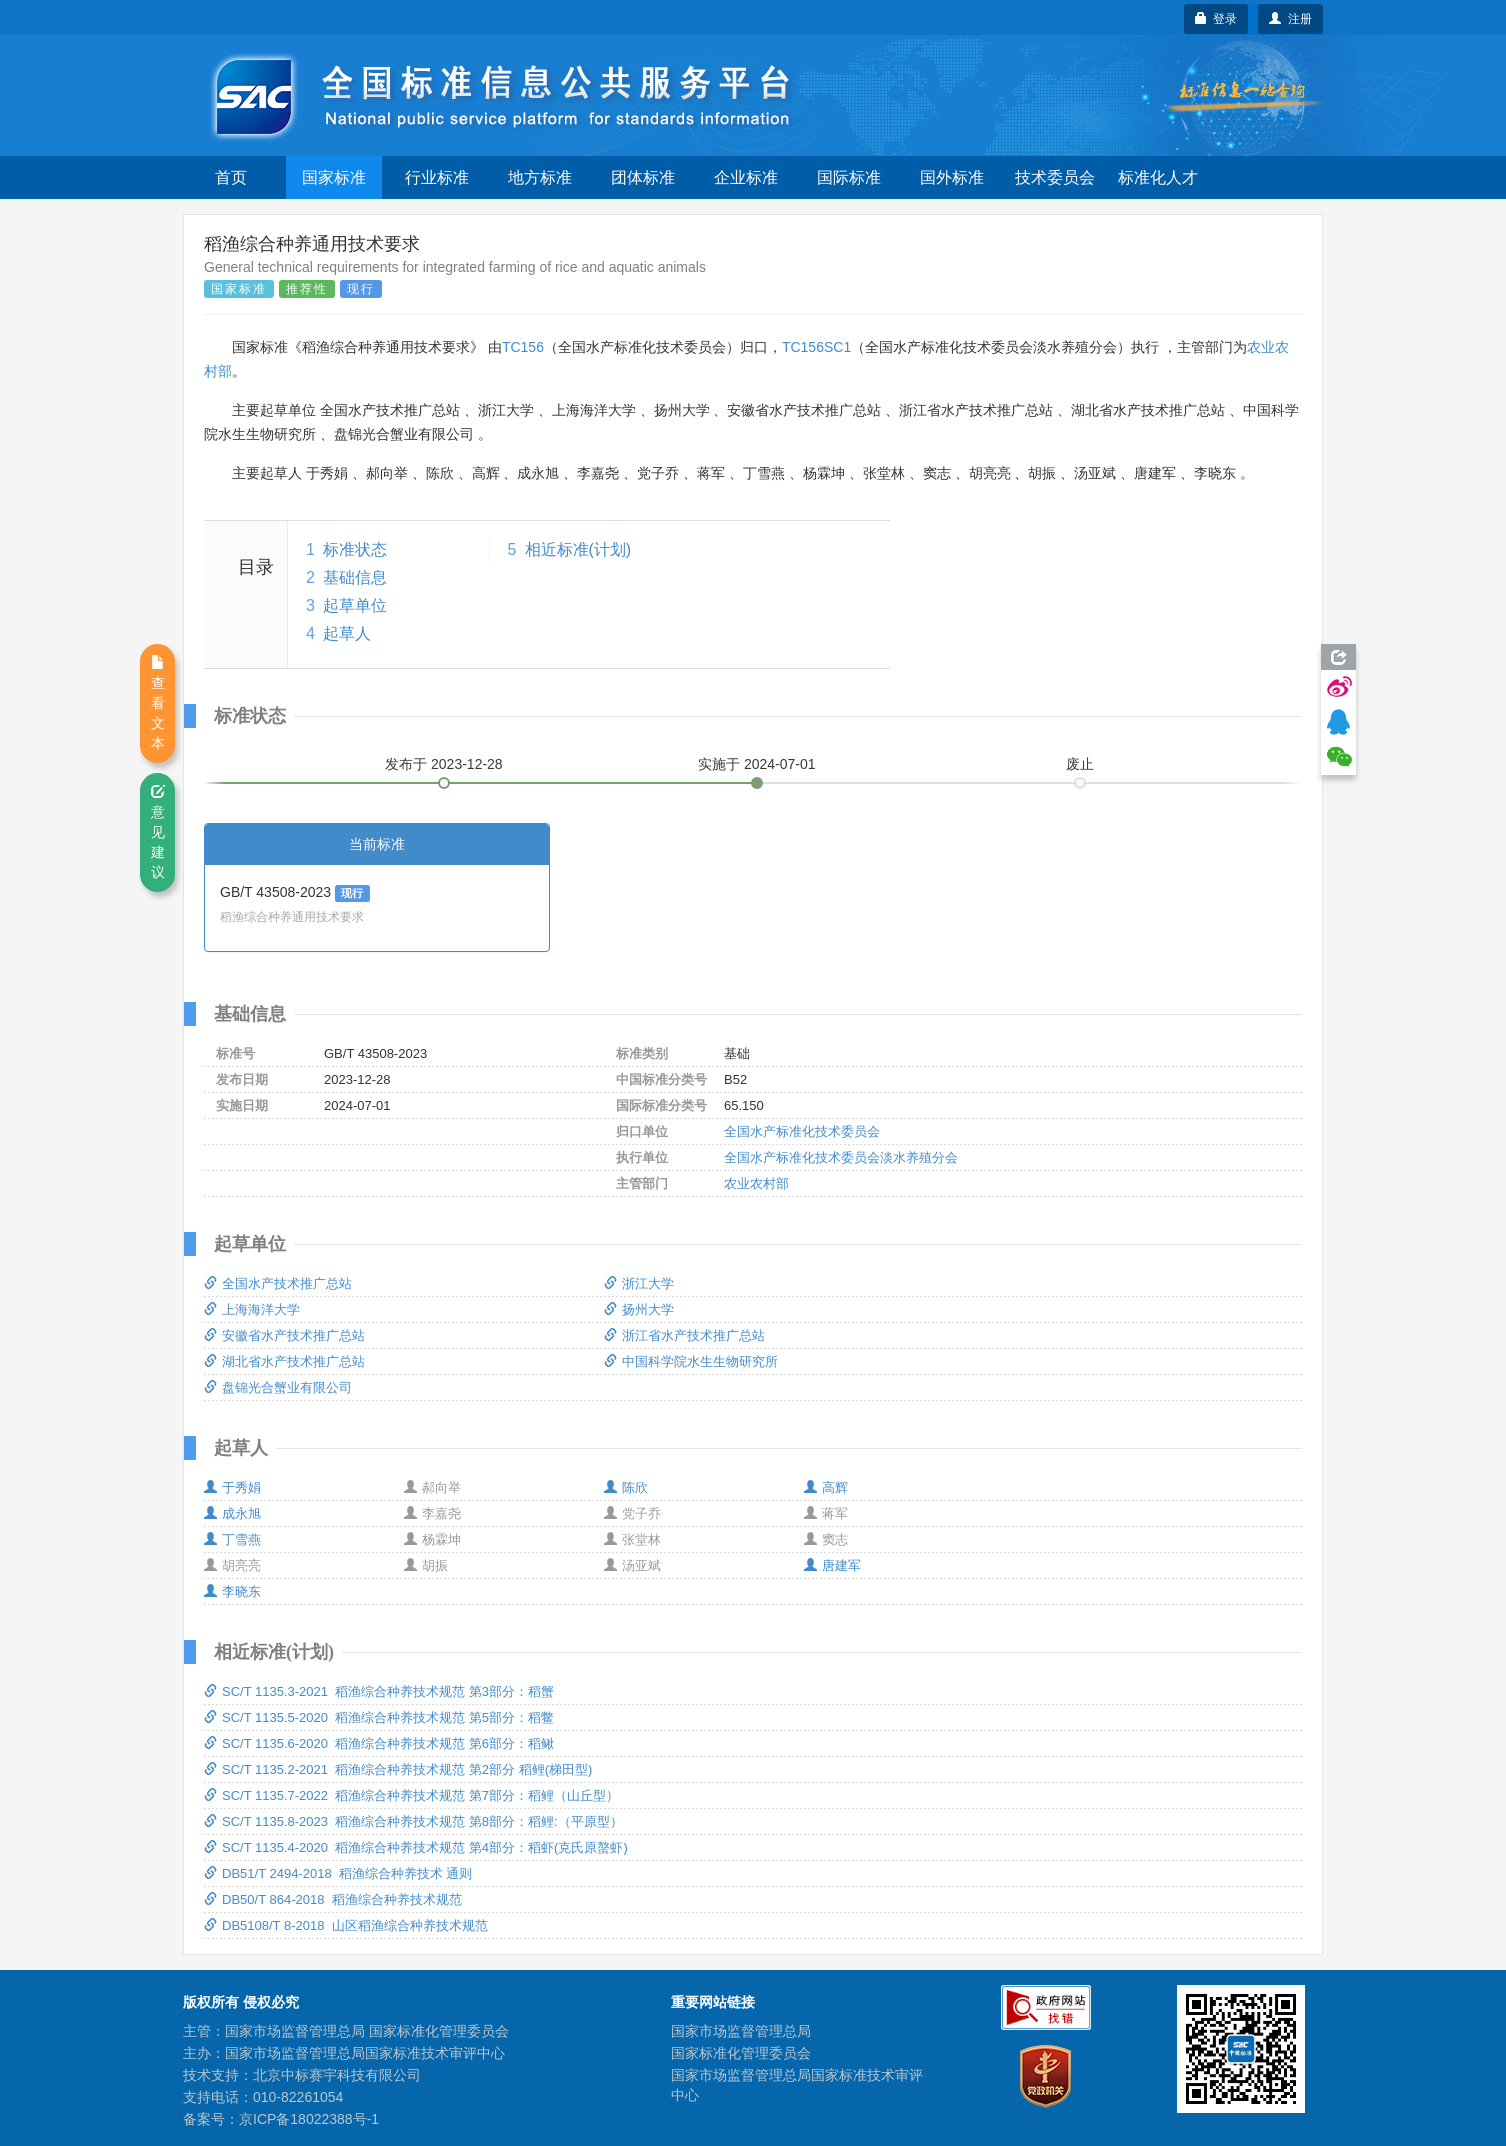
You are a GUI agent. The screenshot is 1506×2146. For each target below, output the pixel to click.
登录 (1216, 19)
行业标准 (437, 177)
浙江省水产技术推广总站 (684, 1335)
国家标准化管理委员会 (741, 2053)
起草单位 (355, 605)
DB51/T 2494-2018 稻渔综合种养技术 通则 (338, 1873)
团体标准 (643, 177)
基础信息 (355, 577)
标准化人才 (1158, 177)
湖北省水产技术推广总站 (284, 1361)
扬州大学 (639, 1309)
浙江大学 (639, 1283)
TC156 (523, 347)
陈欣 (626, 1487)
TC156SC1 (816, 347)
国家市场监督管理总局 (741, 2031)
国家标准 (334, 177)
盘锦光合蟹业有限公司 (278, 1387)
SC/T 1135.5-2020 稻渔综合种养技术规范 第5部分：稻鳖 (379, 1717)
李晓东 (232, 1591)
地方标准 (540, 177)
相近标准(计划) (578, 549)
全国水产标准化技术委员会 (802, 1131)
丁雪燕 (232, 1539)
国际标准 (849, 177)
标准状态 (355, 549)
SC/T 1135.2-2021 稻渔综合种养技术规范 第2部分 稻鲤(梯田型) (398, 1769)
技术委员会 (1055, 177)
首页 (231, 177)
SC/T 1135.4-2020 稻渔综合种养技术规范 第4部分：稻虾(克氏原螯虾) (416, 1847)
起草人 (347, 633)
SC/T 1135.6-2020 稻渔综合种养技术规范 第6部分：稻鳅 (379, 1743)
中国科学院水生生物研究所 (691, 1361)
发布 (444, 764)
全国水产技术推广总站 (278, 1283)
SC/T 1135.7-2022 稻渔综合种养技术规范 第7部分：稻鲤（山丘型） (411, 1795)
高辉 (826, 1487)
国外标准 (952, 177)
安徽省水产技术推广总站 (284, 1335)
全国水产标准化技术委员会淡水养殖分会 (841, 1157)
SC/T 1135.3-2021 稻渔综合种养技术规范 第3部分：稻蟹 (379, 1691)
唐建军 (832, 1565)
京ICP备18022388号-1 (309, 2119)
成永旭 (232, 1513)
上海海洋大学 (252, 1309)
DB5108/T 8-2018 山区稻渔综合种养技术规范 (346, 1925)
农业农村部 (756, 1183)
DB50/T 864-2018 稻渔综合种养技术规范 (333, 1899)
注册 (1290, 19)
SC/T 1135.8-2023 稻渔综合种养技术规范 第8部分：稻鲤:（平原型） (413, 1821)
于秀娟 (232, 1487)
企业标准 (746, 177)
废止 (1080, 764)
